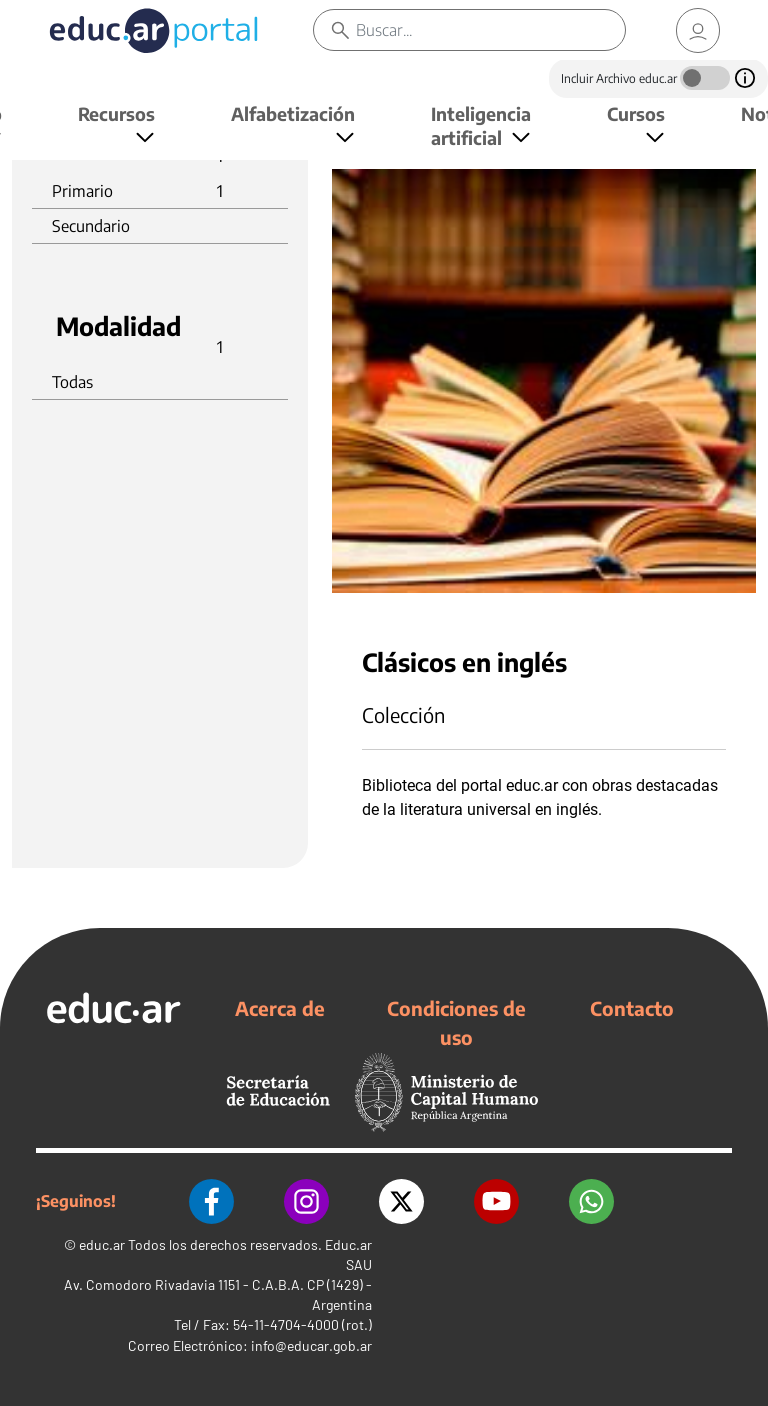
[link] (698, 30)
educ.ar (102, 1244)
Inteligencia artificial (481, 125)
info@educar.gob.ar (311, 1345)
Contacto (632, 1008)
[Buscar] (490, 30)
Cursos (636, 113)
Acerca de (280, 1008)
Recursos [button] (116, 113)
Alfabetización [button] (293, 113)
